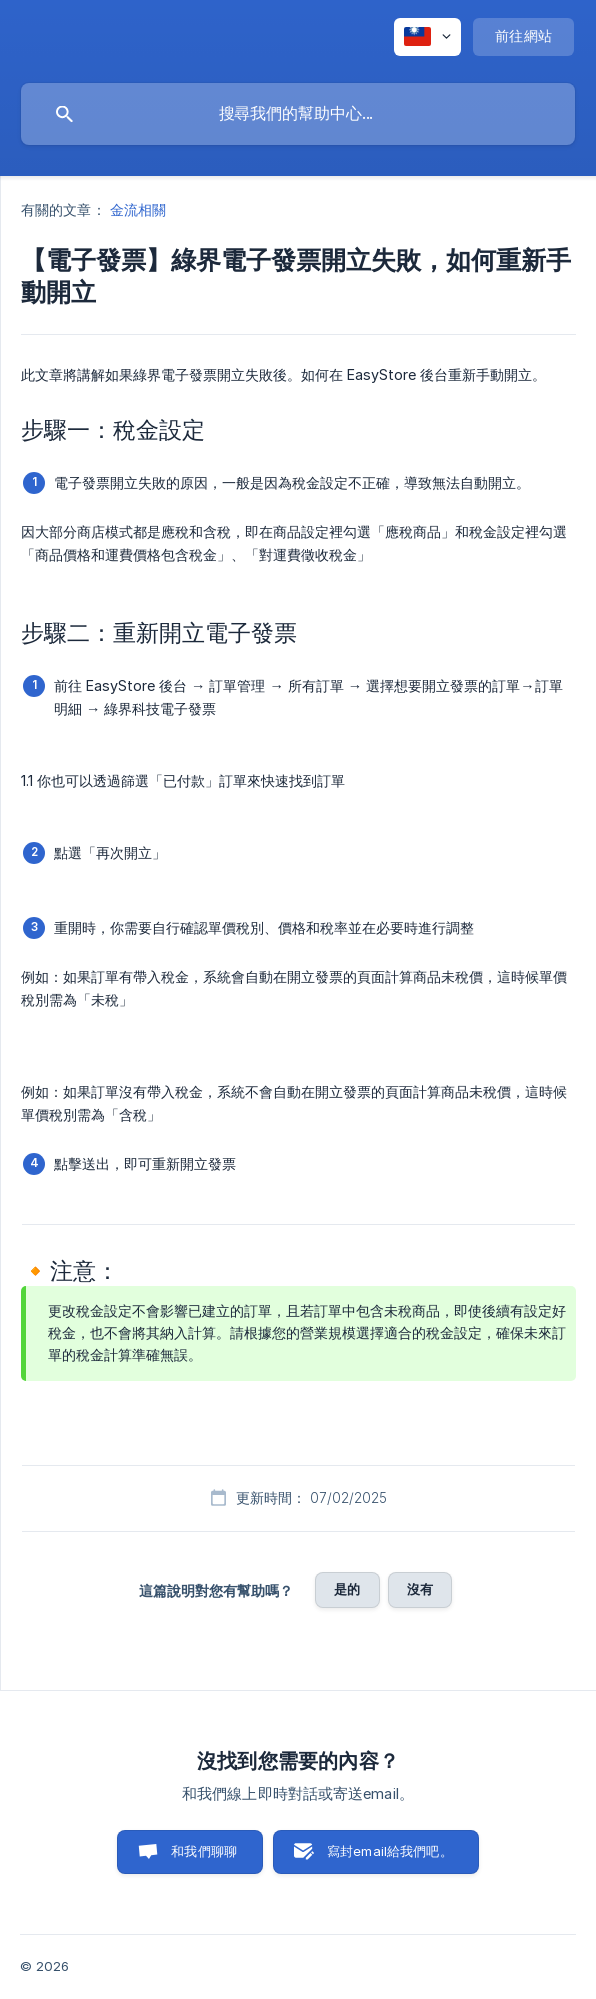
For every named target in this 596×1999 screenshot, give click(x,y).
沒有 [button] (420, 1589)
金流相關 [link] (138, 209)
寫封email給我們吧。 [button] (390, 1851)
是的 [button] (347, 1589)
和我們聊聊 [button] (204, 1851)
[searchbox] (298, 114)
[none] (427, 37)
